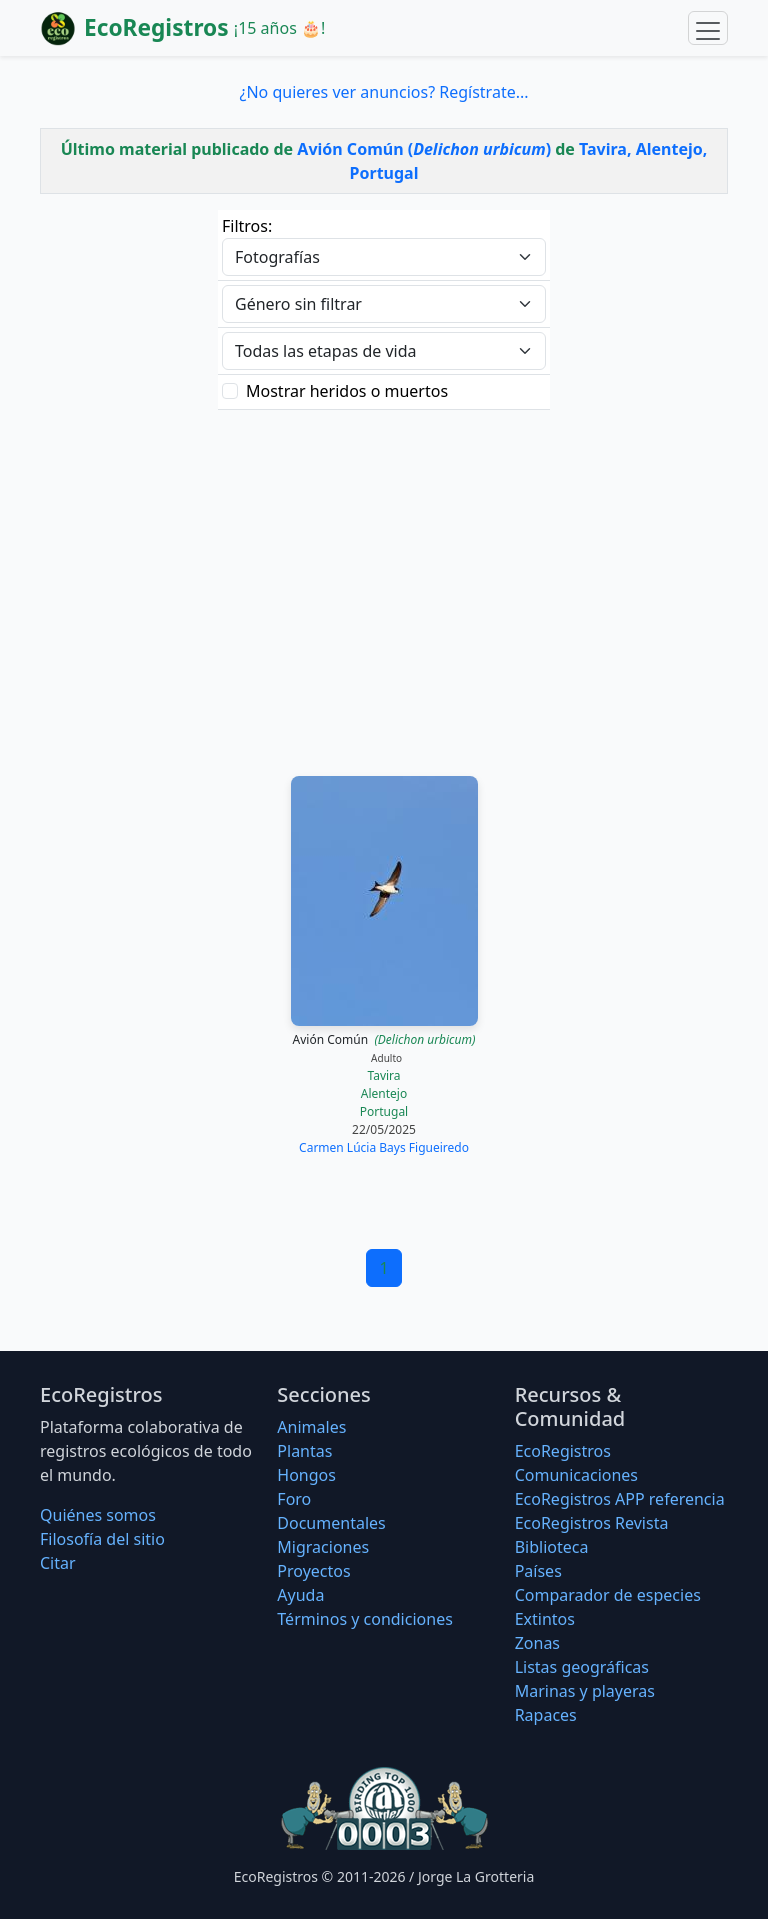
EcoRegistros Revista (592, 1523)
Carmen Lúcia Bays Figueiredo (384, 1147)
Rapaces (546, 1715)
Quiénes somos (98, 1515)
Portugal (384, 1111)
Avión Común (384, 1039)
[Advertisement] (384, 590)
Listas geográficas (582, 1667)
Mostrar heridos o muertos (347, 391)
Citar (58, 1563)
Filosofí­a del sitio (102, 1539)
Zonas (537, 1643)
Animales (311, 1427)
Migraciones (323, 1547)
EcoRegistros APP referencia (620, 1499)
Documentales (331, 1523)
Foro (294, 1499)
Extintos (545, 1619)
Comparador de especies (608, 1595)
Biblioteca (552, 1547)
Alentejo (384, 1093)
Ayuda (300, 1595)
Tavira (383, 1075)
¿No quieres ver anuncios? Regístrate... (383, 92)
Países (538, 1571)
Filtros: (247, 226)
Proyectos (313, 1571)
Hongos (306, 1475)
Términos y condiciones (365, 1619)
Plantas (304, 1451)
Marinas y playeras (585, 1691)
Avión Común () (424, 149)
